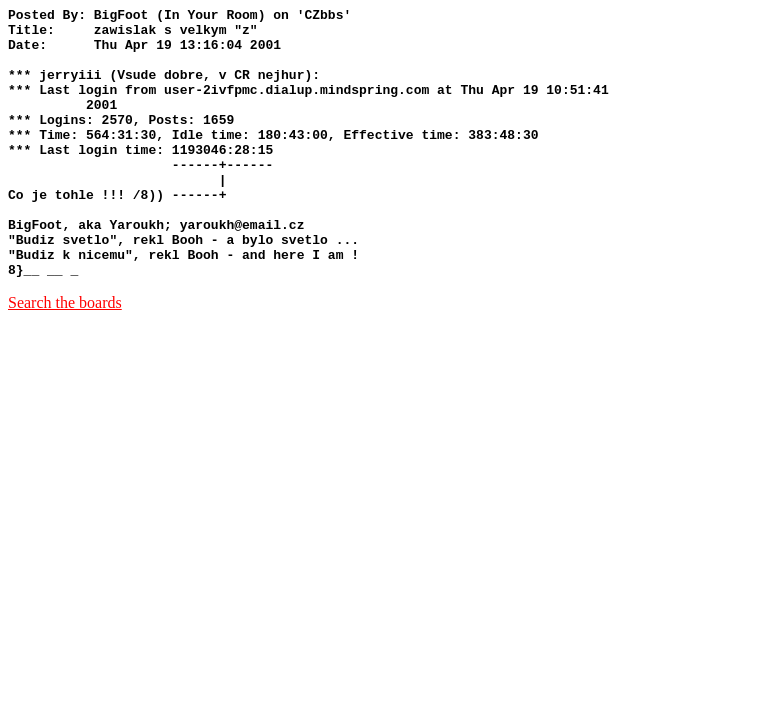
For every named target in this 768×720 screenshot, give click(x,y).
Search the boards (65, 356)
